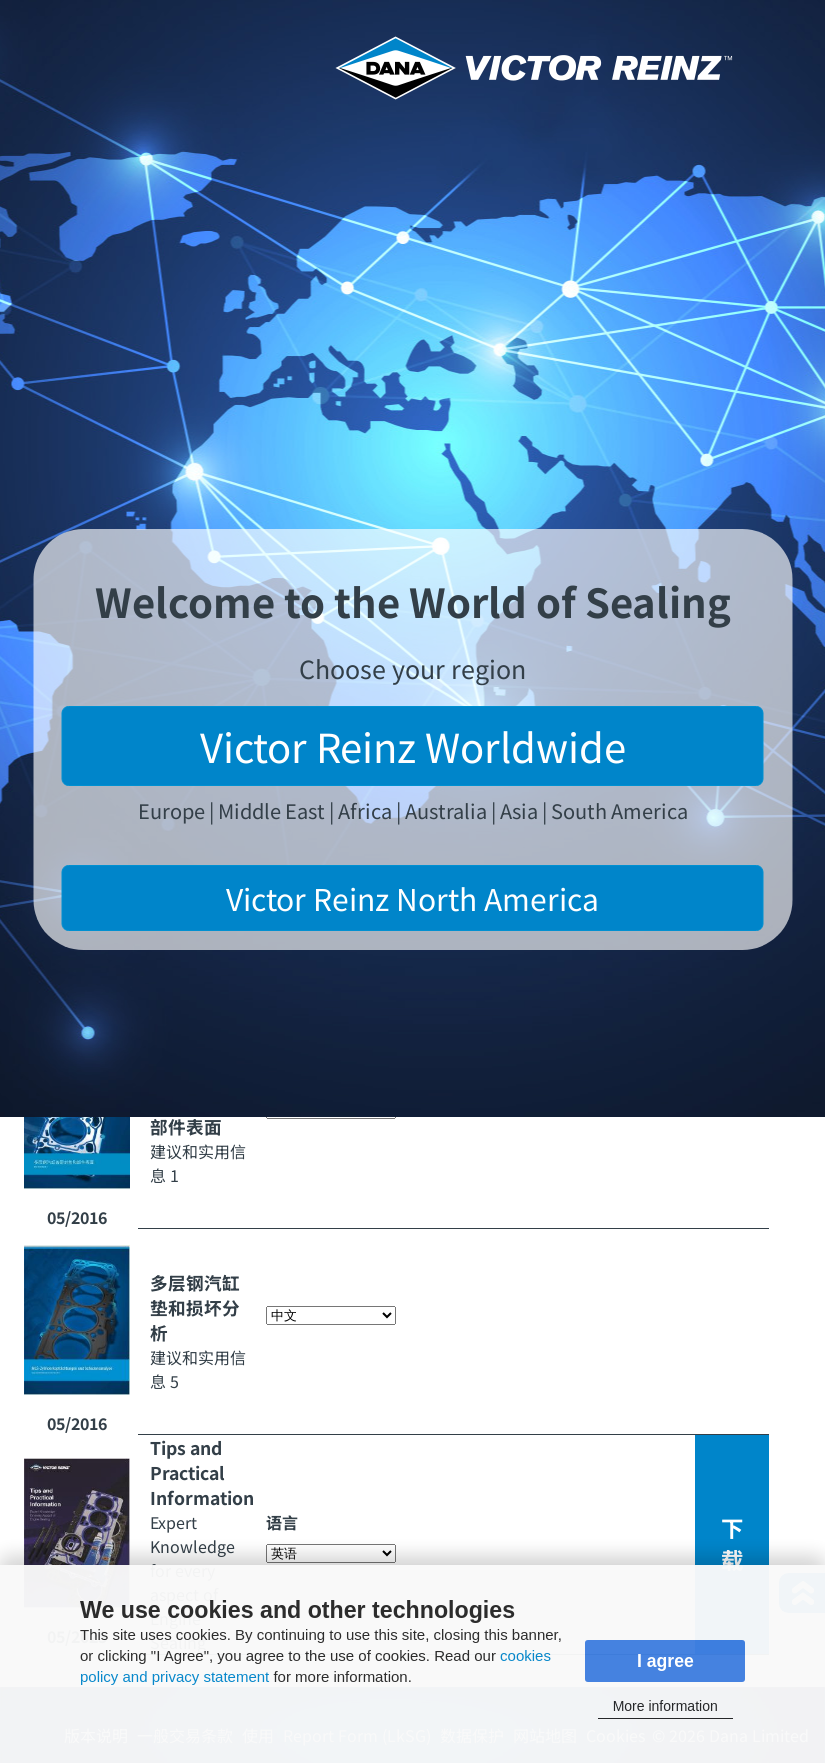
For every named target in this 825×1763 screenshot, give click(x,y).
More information (665, 1706)
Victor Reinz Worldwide (413, 746)
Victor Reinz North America (412, 898)
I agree (665, 1661)
